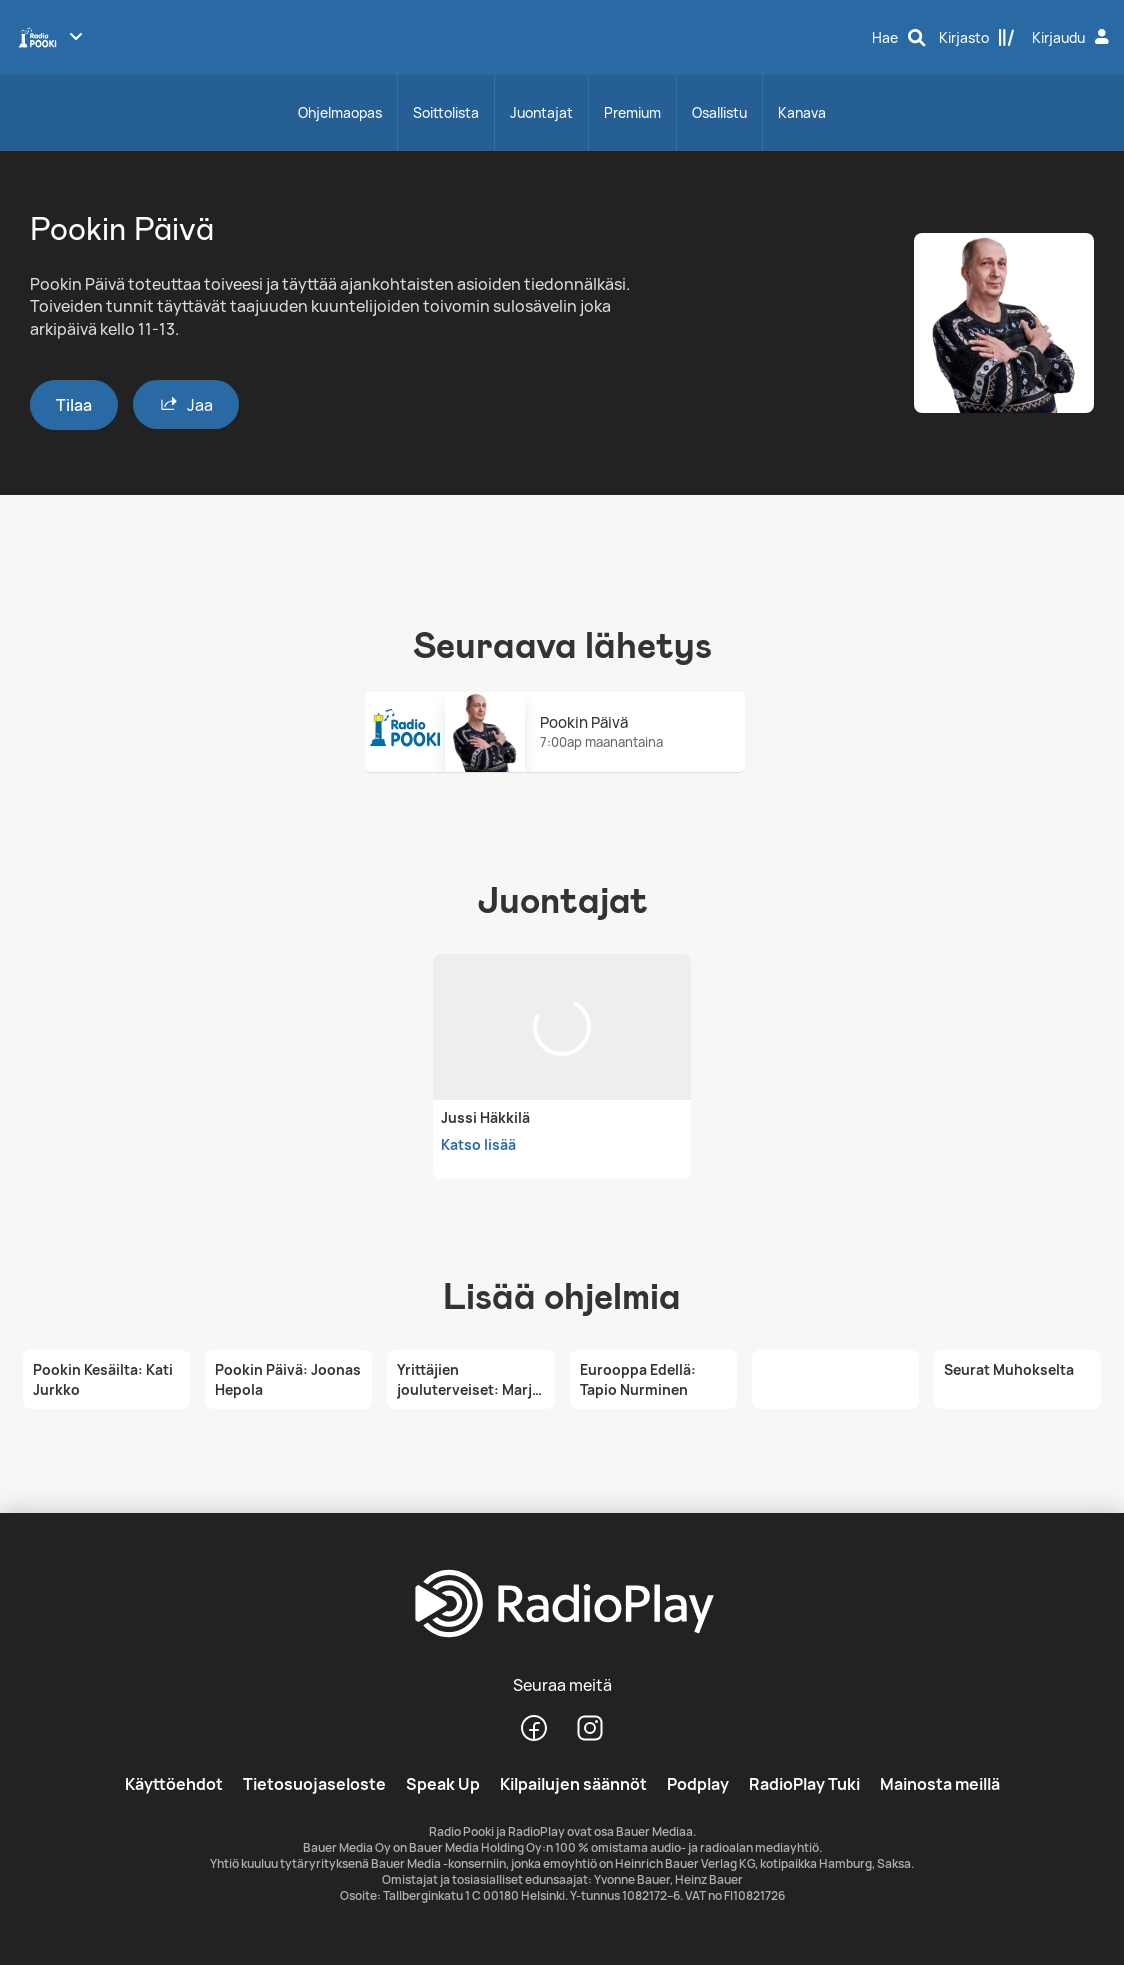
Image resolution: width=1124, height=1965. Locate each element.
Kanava (802, 112)
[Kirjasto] (977, 38)
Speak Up (443, 1784)
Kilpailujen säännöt (573, 1784)
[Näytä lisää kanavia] (76, 36)
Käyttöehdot (174, 1784)
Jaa (186, 404)
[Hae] (899, 38)
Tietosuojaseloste (314, 1784)
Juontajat (541, 112)
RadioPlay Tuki (804, 1784)
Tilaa (74, 405)
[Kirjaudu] (1073, 38)
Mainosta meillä (940, 1784)
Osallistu (719, 112)
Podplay (698, 1784)
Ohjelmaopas (340, 112)
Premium (632, 112)
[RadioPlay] (562, 1605)
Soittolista (446, 112)
